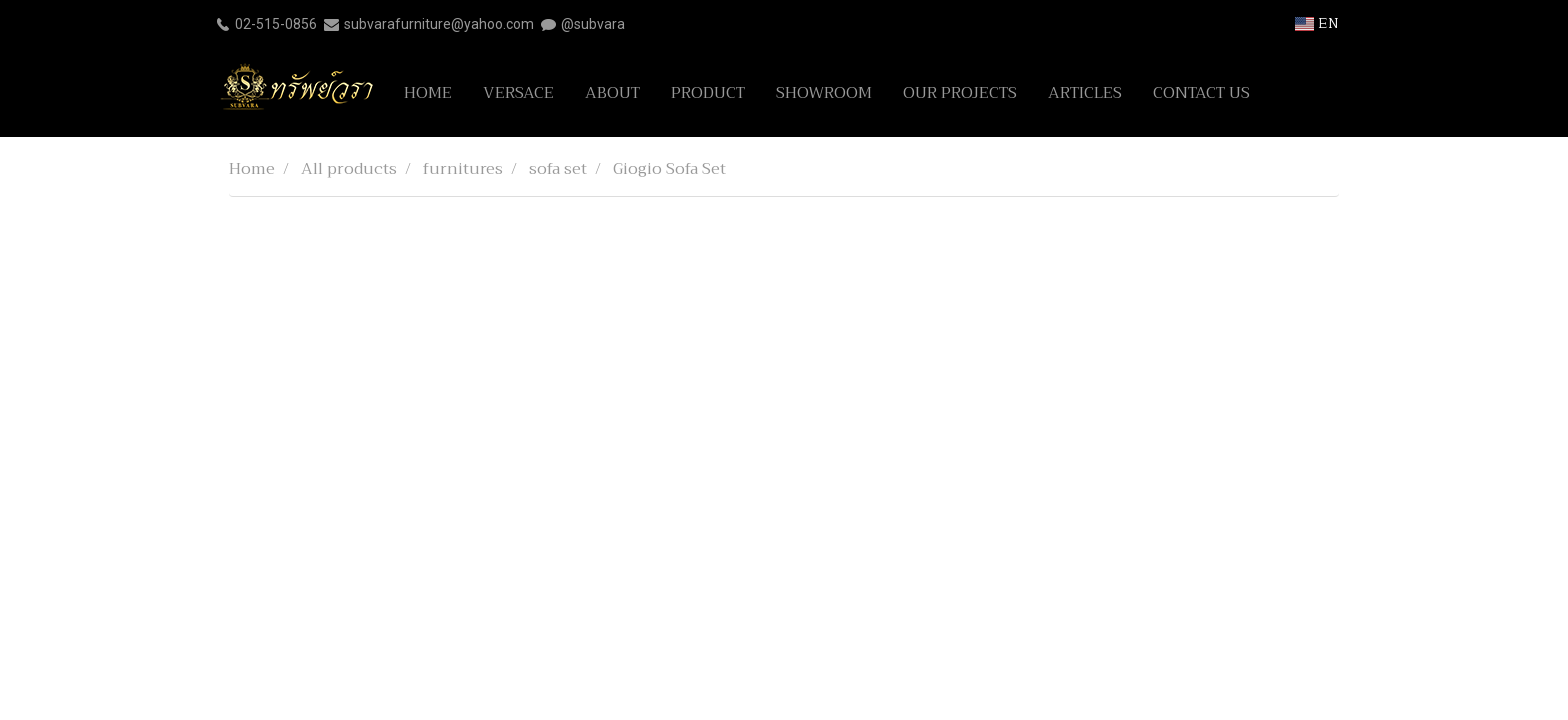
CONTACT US (1201, 93)
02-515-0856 (276, 24)
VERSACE (518, 93)
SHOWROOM (824, 93)
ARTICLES (1085, 93)
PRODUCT (708, 93)
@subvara (593, 24)
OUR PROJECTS (960, 93)
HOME (428, 93)
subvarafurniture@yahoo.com (439, 24)
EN (1317, 23)
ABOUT (612, 93)
